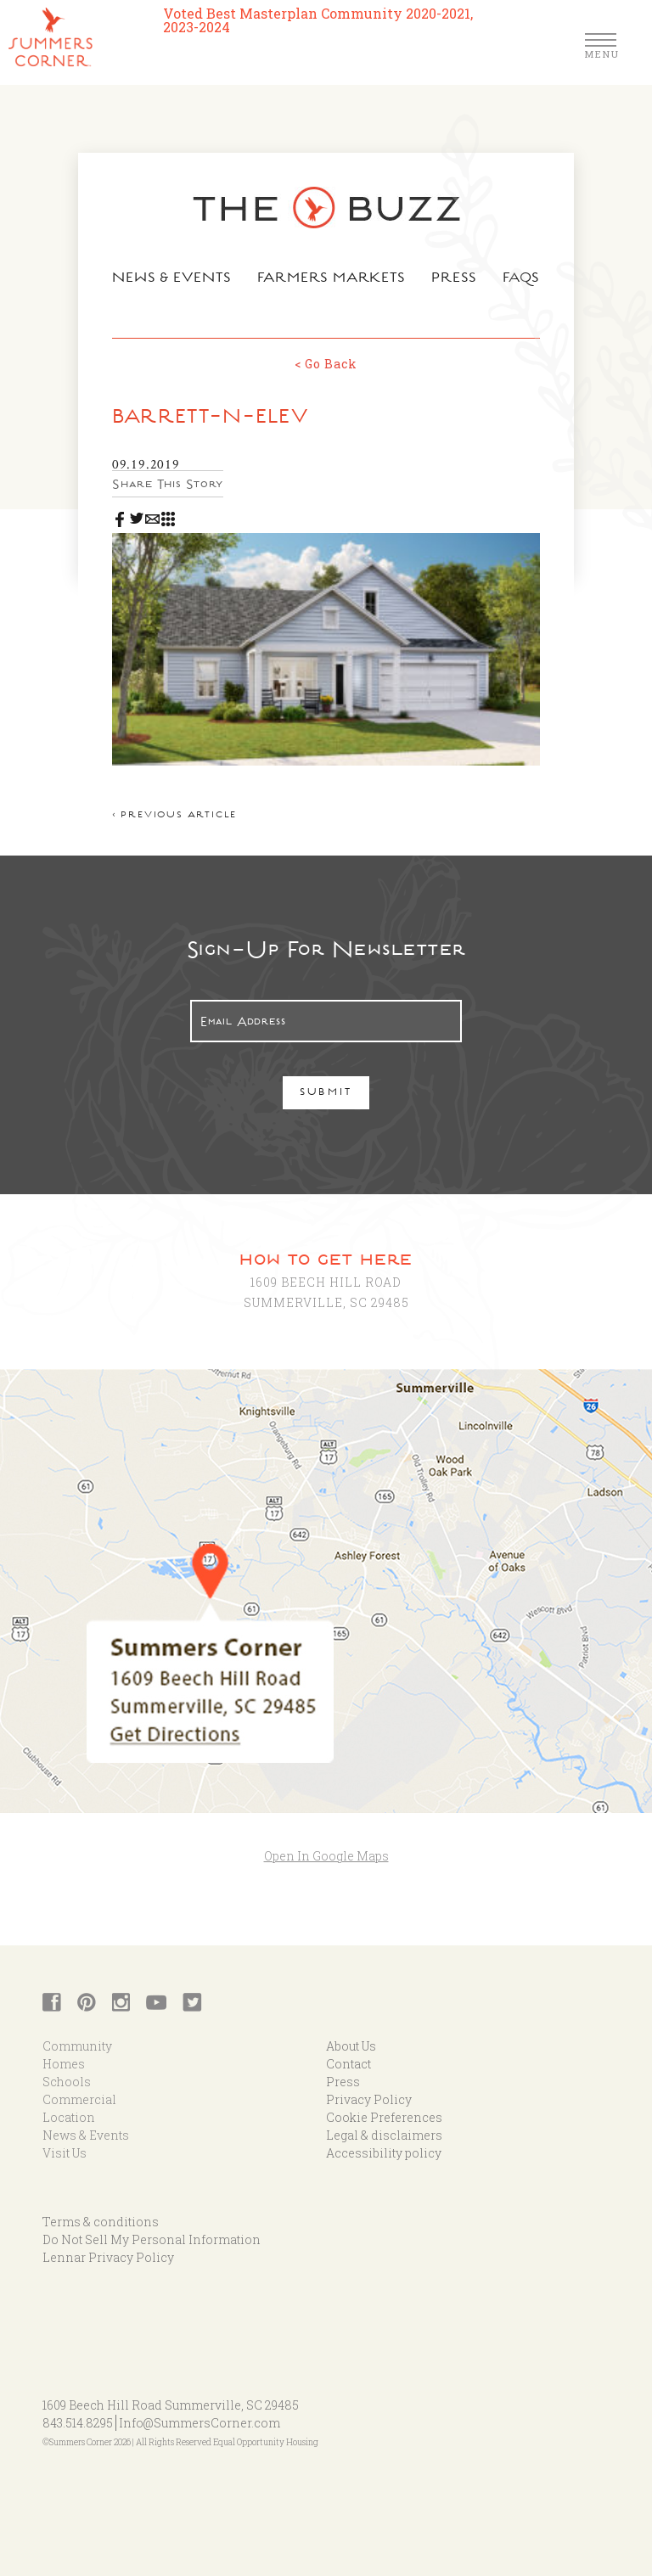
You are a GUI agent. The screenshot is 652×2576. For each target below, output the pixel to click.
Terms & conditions (100, 2222)
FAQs (522, 279)
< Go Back (326, 364)
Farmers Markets (332, 279)
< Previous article (174, 816)
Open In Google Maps (326, 1856)
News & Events (172, 279)
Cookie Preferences (384, 2117)
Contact (348, 2064)
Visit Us (64, 2153)
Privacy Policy (369, 2099)
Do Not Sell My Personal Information (151, 2239)
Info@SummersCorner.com (199, 2423)
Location (68, 2117)
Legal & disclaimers (384, 2135)
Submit (326, 1094)
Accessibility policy (383, 2153)
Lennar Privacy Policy (108, 2257)
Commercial (79, 2099)
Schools (66, 2082)
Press (454, 279)
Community (77, 2046)
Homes (63, 2064)
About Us (351, 2046)
